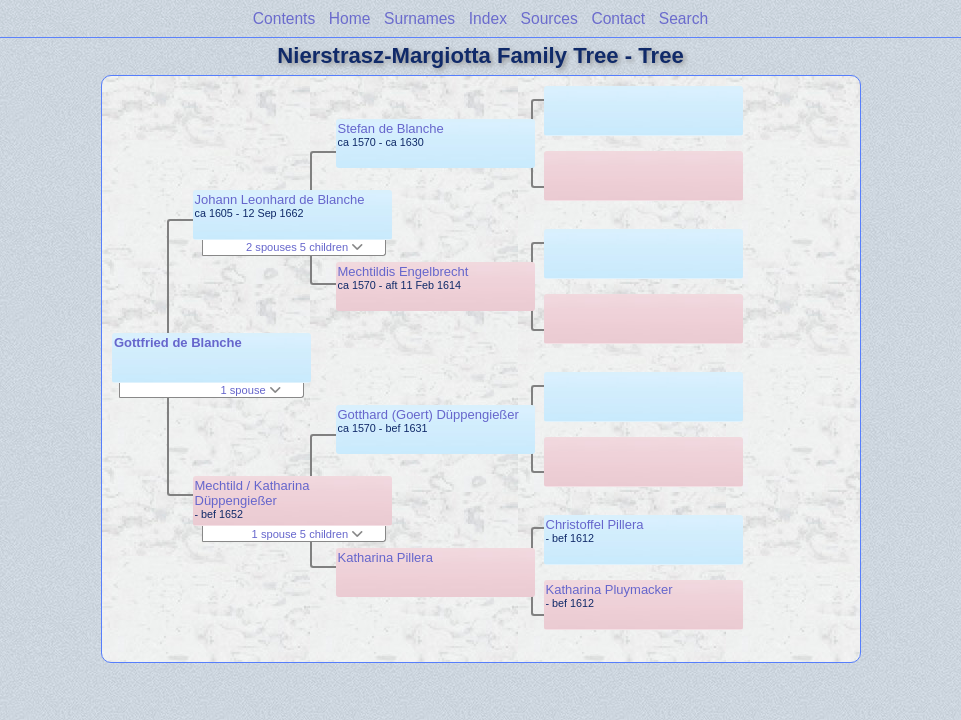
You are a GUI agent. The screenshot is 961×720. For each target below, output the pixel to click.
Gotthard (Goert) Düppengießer (428, 414)
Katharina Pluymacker (609, 589)
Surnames (419, 18)
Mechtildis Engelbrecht (403, 271)
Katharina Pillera (385, 557)
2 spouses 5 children (304, 247)
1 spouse (250, 390)
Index (488, 18)
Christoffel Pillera (595, 524)
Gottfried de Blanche (178, 342)
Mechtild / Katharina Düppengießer (252, 493)
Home (350, 18)
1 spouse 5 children (308, 534)
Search (683, 18)
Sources (549, 18)
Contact (618, 18)
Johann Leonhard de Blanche (280, 199)
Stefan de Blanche (391, 128)
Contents (284, 18)
